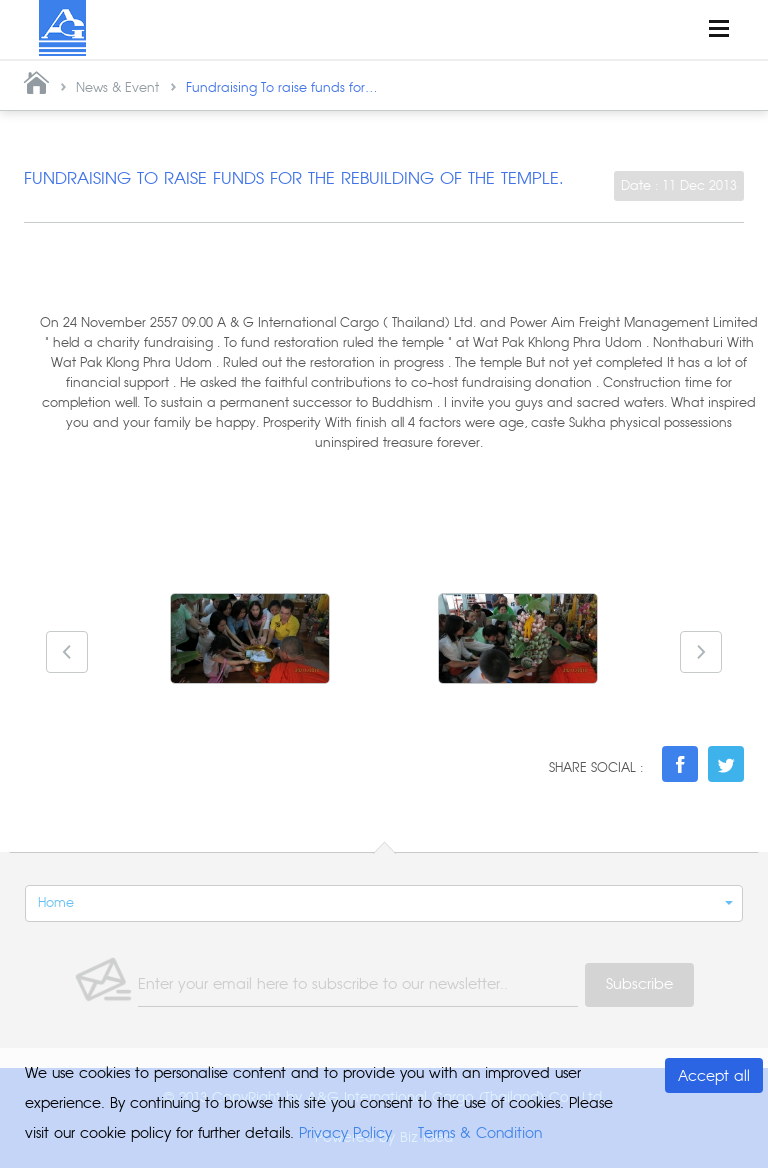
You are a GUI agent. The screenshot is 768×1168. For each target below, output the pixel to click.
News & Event (117, 88)
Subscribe (639, 984)
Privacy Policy (345, 1133)
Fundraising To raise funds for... (282, 88)
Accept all (714, 1076)
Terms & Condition (480, 1133)
